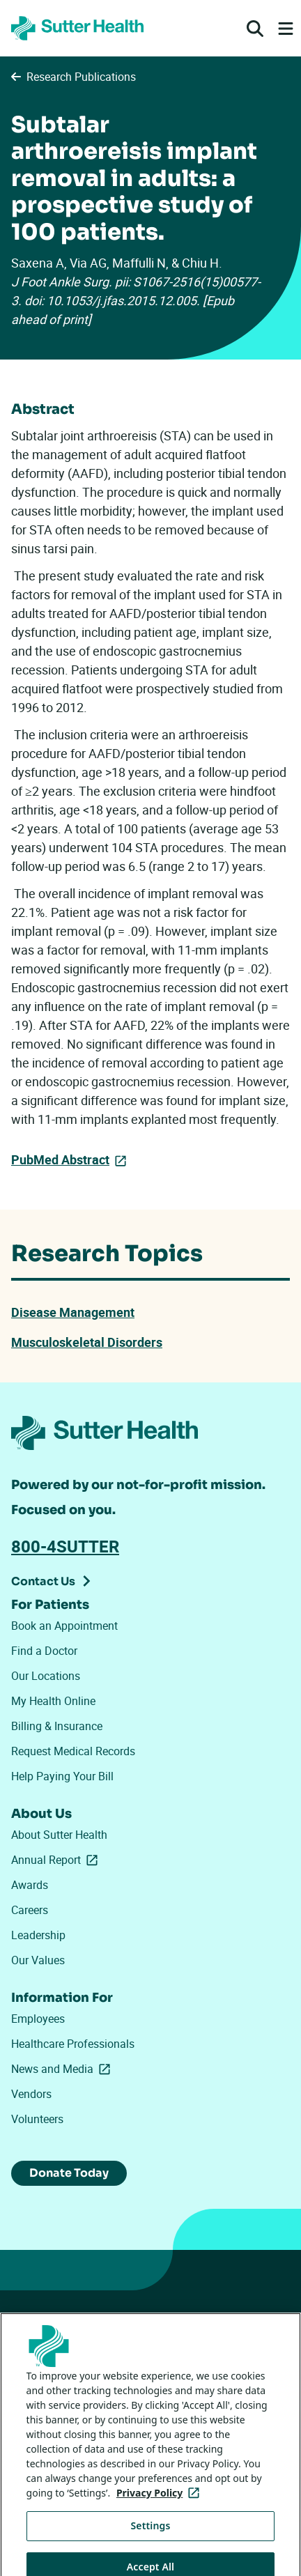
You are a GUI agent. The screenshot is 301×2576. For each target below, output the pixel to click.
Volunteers (37, 2119)
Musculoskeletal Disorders (86, 1342)
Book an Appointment (64, 1625)
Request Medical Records (73, 1751)
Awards (29, 1884)
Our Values (38, 1960)
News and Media (63, 2068)
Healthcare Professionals (72, 2043)
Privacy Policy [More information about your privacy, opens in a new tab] (160, 2506)
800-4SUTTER (65, 1546)
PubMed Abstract (60, 1158)
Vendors (31, 2093)
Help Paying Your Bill (62, 1776)
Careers (29, 1910)
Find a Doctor (44, 1650)
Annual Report (57, 1859)
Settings (151, 2538)
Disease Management (72, 1312)
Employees (38, 2018)
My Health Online (53, 1701)
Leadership (38, 1935)
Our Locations (45, 1675)
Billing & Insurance (56, 1726)
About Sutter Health (59, 1834)
